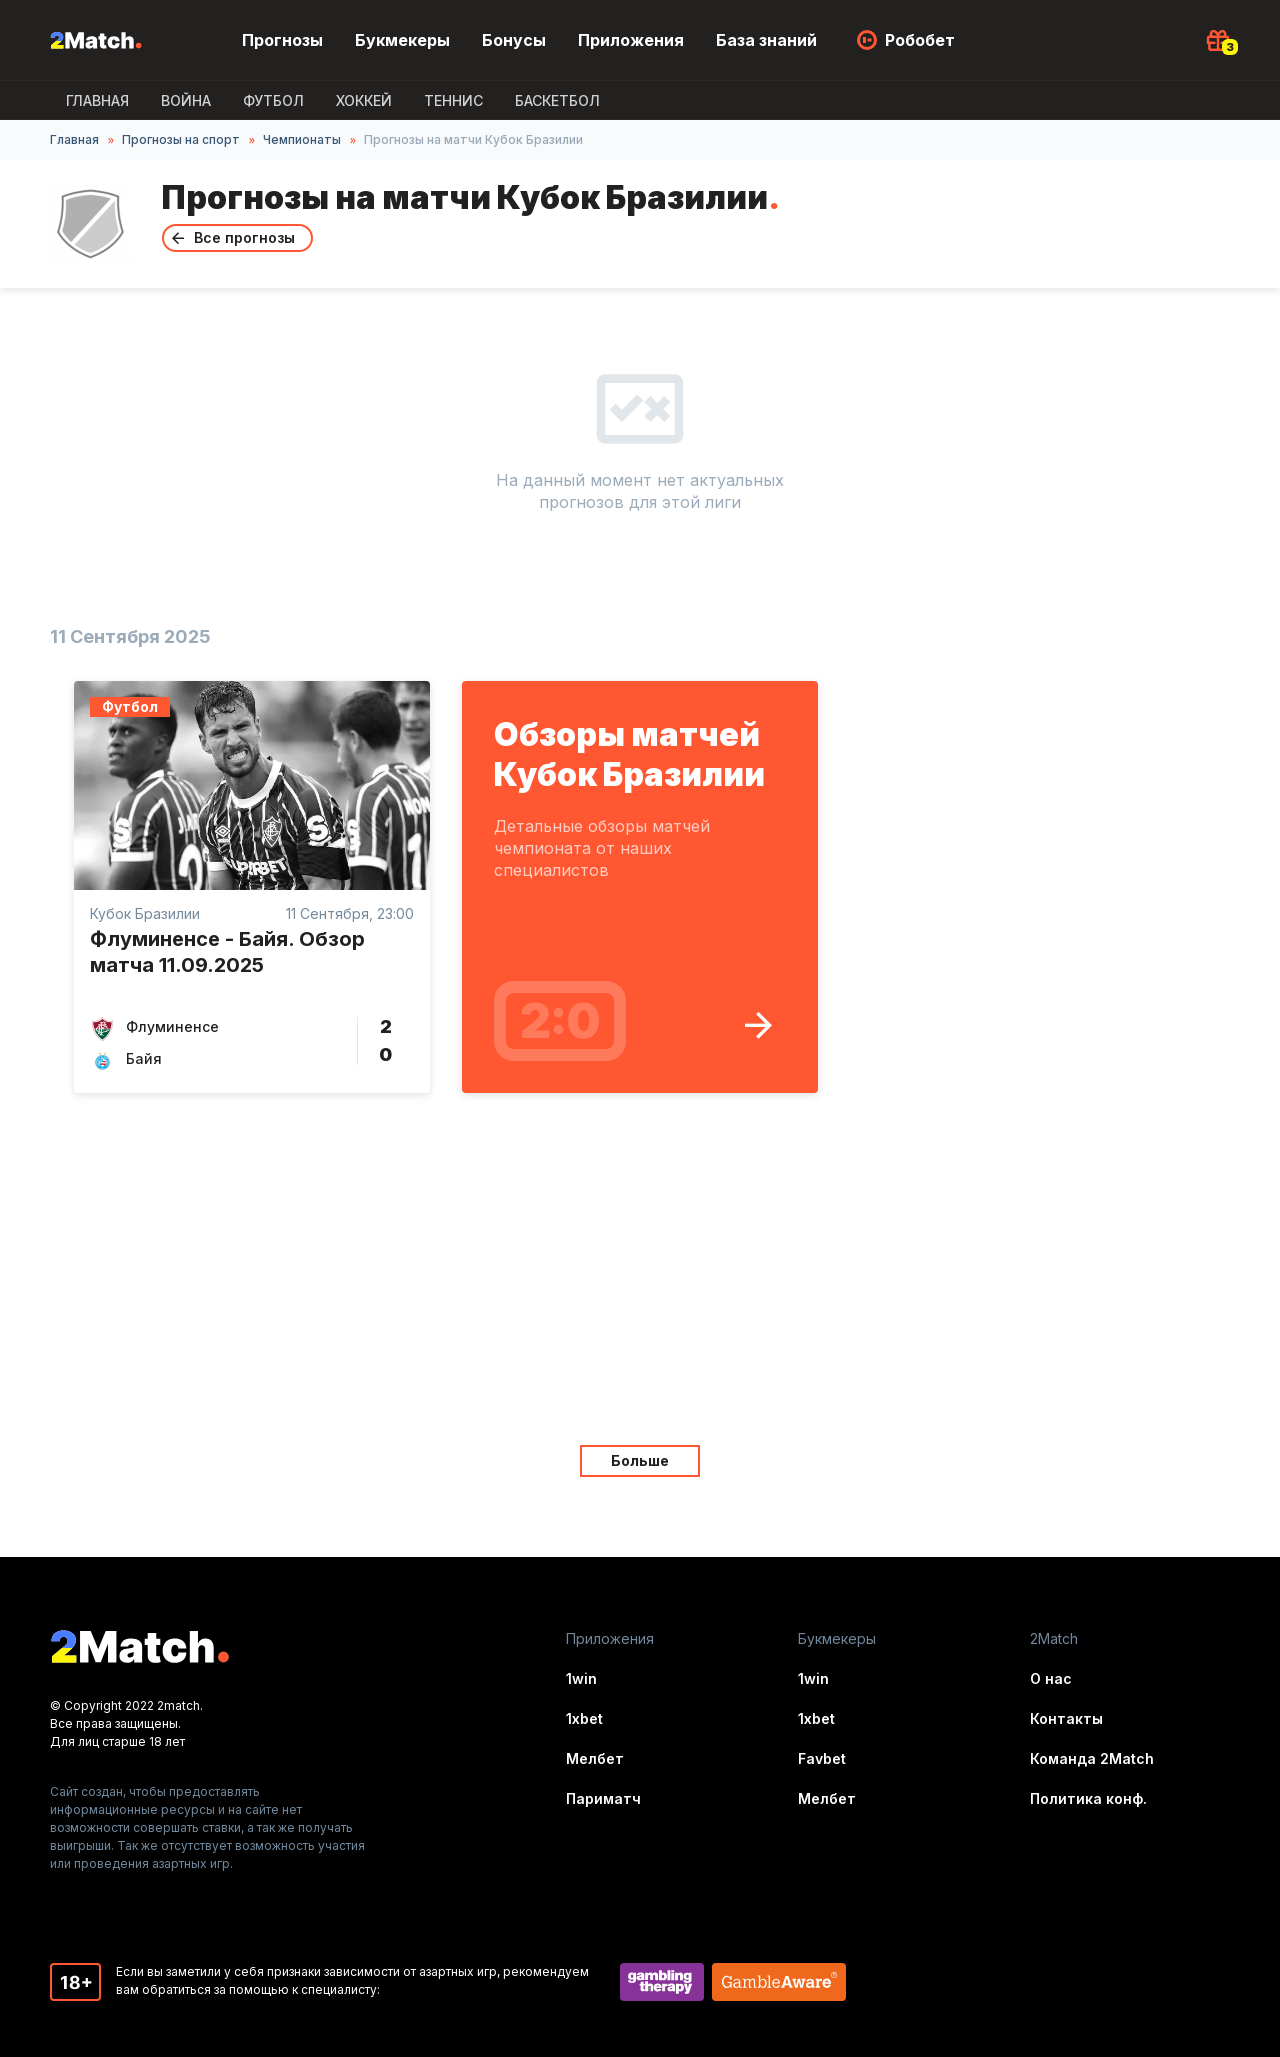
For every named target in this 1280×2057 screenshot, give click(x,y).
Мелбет (595, 1758)
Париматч (603, 1798)
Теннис (453, 100)
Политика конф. (1088, 1798)
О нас (1051, 1678)
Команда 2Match (1092, 1758)
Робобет (920, 40)
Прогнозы (282, 40)
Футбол (273, 100)
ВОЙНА (186, 100)
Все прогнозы (244, 237)
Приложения (631, 40)
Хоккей (364, 100)
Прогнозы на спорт (181, 139)
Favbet (822, 1758)
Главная (97, 100)
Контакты (1066, 1718)
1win (581, 1678)
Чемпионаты (302, 139)
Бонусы (514, 40)
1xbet (584, 1718)
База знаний (766, 40)
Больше (640, 1460)
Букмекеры (402, 40)
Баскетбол (557, 100)
